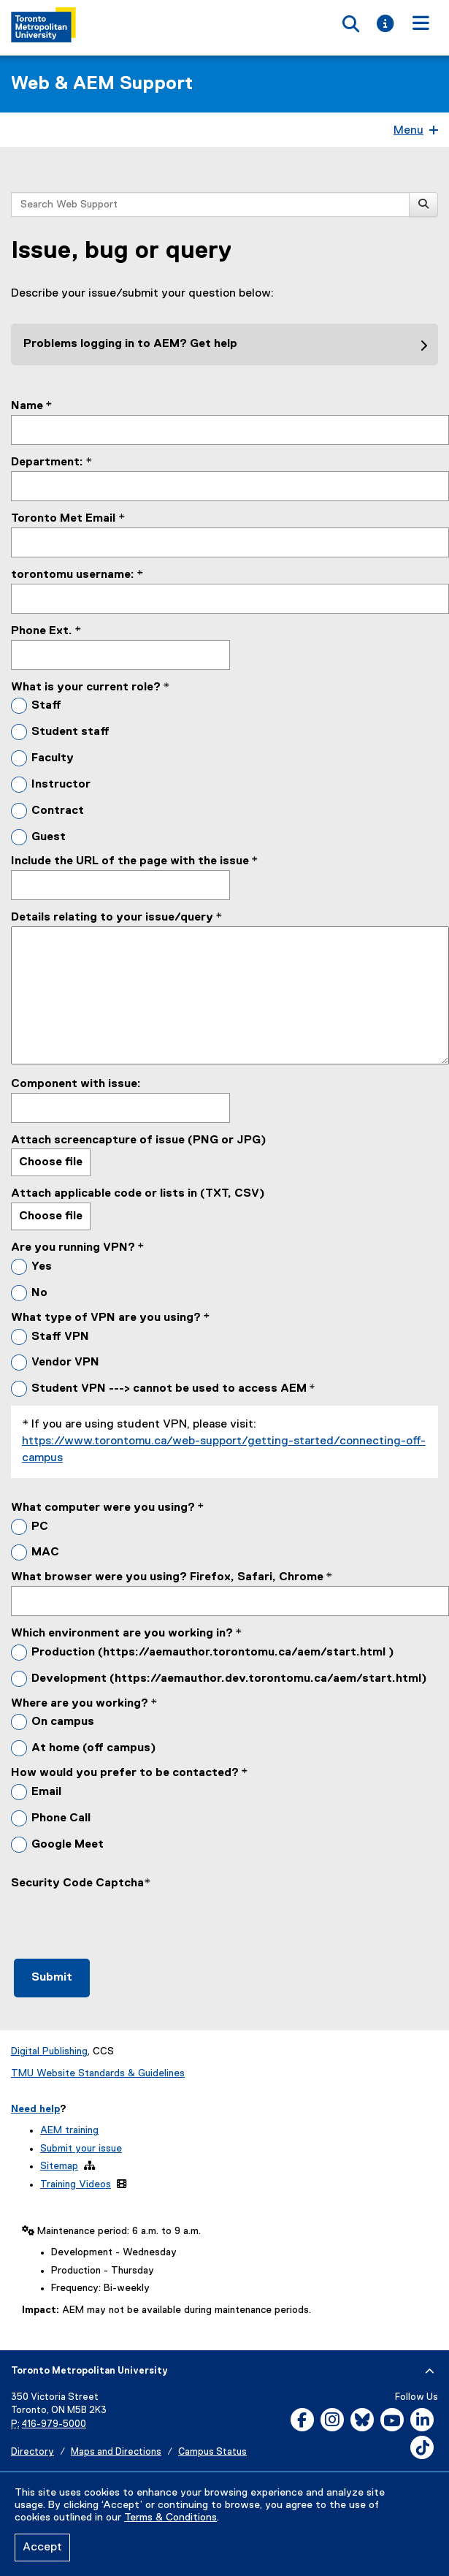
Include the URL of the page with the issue (130, 861)
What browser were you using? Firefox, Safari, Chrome (167, 1577)
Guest (48, 837)
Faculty (52, 758)
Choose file (50, 1162)
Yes (41, 1267)
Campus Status (212, 2452)
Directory (32, 2452)
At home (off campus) (93, 1748)
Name (27, 406)
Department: (47, 462)
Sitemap (59, 2166)
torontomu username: (72, 575)
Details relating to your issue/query (112, 917)
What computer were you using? (103, 1508)
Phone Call (61, 1818)
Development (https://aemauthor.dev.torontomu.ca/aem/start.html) (229, 1679)
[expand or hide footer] (429, 2371)
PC (39, 1527)
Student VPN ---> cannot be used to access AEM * (173, 1389)
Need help (35, 2109)
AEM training (69, 2130)
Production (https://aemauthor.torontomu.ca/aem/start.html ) (212, 1652)
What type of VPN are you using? (106, 1318)
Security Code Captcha (77, 1883)
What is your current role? (86, 687)
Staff (46, 706)
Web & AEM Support (102, 84)
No (39, 1293)
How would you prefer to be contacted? (125, 1773)
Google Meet (67, 1845)
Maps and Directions (116, 2452)
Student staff (70, 732)
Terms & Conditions (170, 2517)
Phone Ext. (41, 631)
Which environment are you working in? (122, 1633)
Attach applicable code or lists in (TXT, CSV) (138, 1194)
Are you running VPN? (73, 1248)
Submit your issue (81, 2149)
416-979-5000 (54, 2424)
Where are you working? (79, 1704)
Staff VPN (60, 1337)
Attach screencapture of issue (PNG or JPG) (138, 1140)
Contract (57, 811)
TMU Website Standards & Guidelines (98, 2073)
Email (46, 1792)
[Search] (423, 204)
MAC (45, 1552)
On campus (62, 1722)
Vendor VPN (65, 1362)
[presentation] (122, 1920)
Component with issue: (76, 1084)
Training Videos (75, 2184)
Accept (42, 2547)
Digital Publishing (49, 2051)
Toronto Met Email (64, 519)
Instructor (61, 784)
